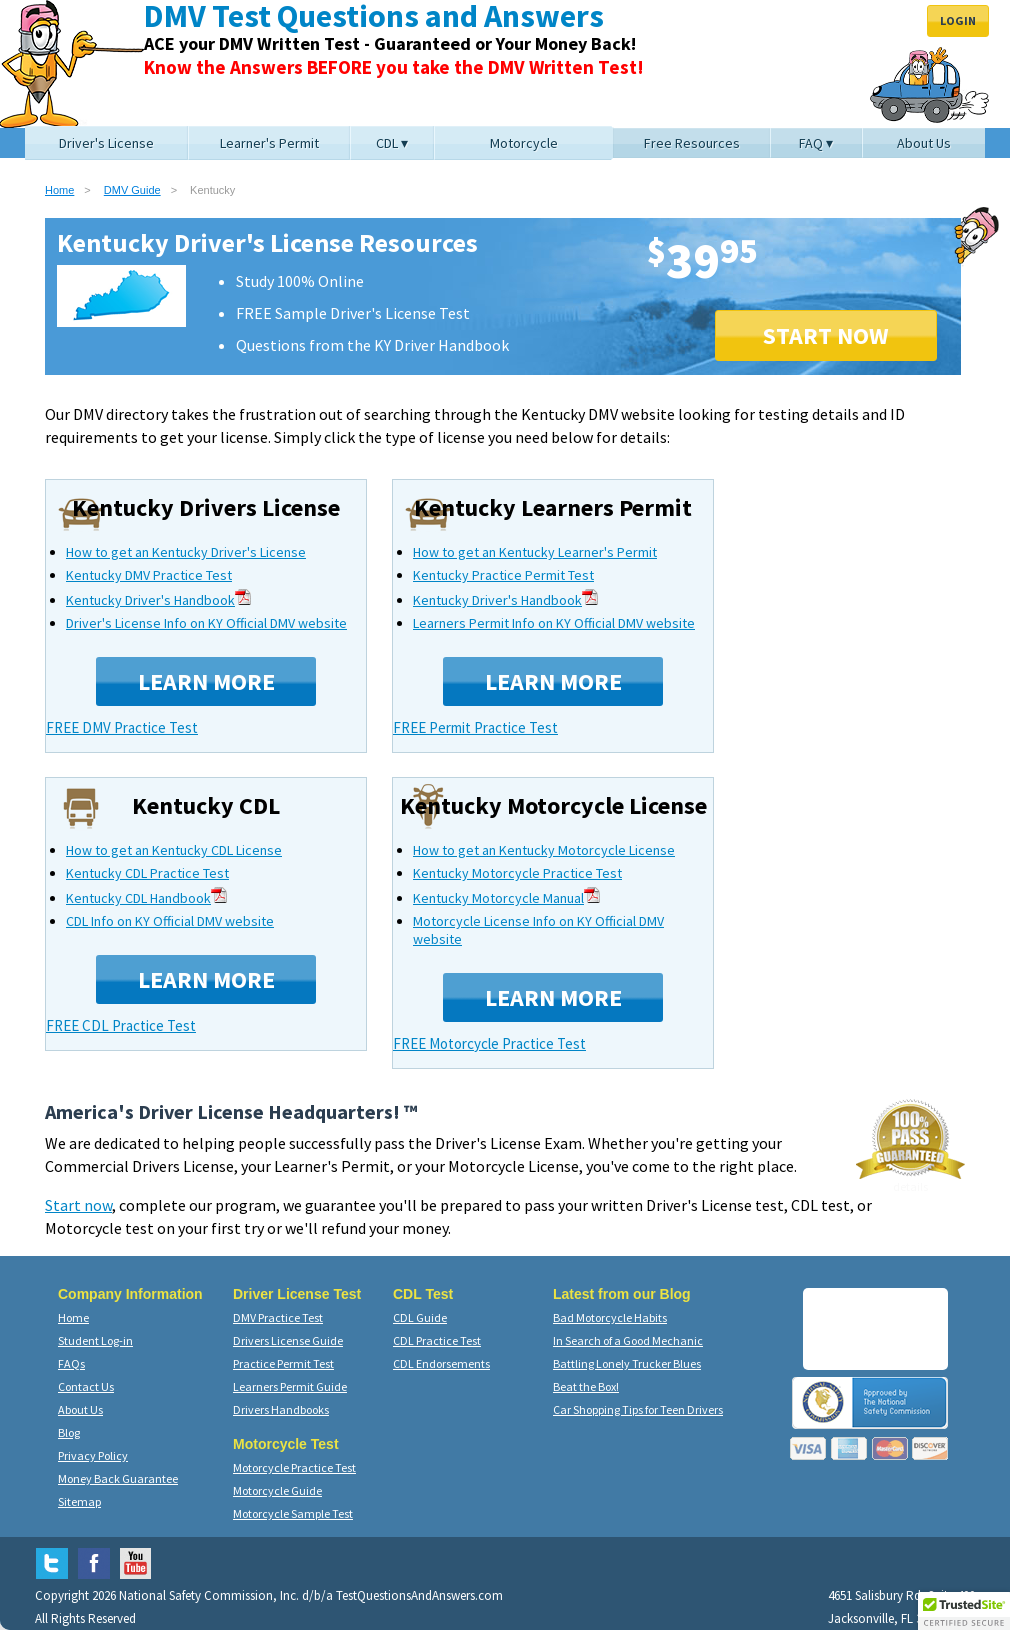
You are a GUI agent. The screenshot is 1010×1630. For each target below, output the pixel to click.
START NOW (826, 335)
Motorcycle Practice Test (294, 1467)
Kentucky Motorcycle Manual (506, 898)
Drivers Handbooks (281, 1409)
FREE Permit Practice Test (475, 727)
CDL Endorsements (441, 1363)
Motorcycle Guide (277, 1490)
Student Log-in (95, 1340)
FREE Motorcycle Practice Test (489, 1043)
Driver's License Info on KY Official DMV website (206, 623)
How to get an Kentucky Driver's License (186, 552)
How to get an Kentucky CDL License (174, 850)
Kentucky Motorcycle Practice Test (517, 873)
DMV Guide (132, 190)
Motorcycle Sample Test (293, 1513)
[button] (964, 1611)
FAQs (71, 1363)
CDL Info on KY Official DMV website (170, 921)
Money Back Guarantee (118, 1478)
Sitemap (79, 1501)
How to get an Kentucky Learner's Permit (535, 552)
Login (958, 20)
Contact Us (86, 1386)
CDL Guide (420, 1317)
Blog (69, 1432)
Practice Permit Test (283, 1363)
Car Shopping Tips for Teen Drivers (638, 1409)
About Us (80, 1409)
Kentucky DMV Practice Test (149, 575)
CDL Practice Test (437, 1340)
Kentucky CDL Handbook (146, 898)
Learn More (206, 681)
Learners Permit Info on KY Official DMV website (554, 623)
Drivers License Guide (288, 1340)
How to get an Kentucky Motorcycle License (544, 850)
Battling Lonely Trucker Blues (627, 1363)
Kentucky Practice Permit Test (503, 575)
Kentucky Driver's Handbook (158, 600)
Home (59, 190)
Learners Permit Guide (290, 1386)
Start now (78, 1205)
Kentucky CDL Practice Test (147, 873)
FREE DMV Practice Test (122, 727)
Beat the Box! (586, 1386)
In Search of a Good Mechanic (628, 1340)
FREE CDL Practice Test (121, 1025)
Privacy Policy (93, 1455)
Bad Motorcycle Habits (610, 1317)
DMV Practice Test (278, 1317)
